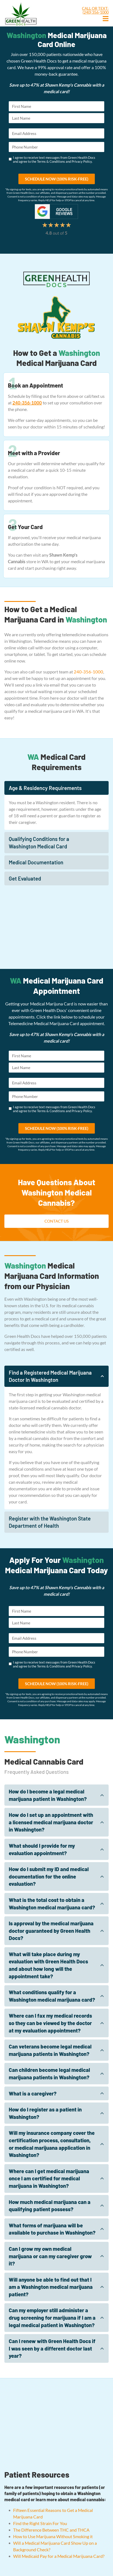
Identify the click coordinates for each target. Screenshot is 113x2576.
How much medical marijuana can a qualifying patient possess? (49, 2205)
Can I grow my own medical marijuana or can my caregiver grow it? (50, 2256)
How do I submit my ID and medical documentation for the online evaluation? (49, 1876)
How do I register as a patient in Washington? (45, 2113)
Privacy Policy (82, 161)
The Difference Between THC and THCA (51, 2529)
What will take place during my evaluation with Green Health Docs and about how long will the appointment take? (48, 1965)
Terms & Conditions (51, 161)
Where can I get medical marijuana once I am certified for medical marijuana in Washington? (49, 2178)
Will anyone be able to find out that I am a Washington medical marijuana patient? (51, 2286)
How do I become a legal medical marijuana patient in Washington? (48, 1795)
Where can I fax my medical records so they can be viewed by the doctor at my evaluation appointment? (50, 2022)
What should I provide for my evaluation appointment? (42, 1849)
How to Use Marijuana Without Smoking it (53, 2536)
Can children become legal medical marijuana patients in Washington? (49, 2073)
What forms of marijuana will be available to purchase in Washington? (52, 2229)
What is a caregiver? (32, 2093)
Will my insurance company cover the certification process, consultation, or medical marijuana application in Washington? (52, 2144)
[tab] (56, 788)
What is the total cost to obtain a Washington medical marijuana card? (52, 1903)
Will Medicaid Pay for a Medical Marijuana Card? (58, 2556)
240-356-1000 (88, 671)
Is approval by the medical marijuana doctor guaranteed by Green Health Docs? (51, 1930)
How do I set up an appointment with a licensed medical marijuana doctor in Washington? (51, 1822)
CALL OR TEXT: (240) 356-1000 (95, 10)
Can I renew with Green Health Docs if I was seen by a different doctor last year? (52, 2348)
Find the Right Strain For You (40, 2523)
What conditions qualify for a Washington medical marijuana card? (52, 1996)
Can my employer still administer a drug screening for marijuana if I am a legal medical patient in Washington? (52, 2317)
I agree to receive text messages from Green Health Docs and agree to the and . (54, 159)
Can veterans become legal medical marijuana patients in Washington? (50, 2050)
